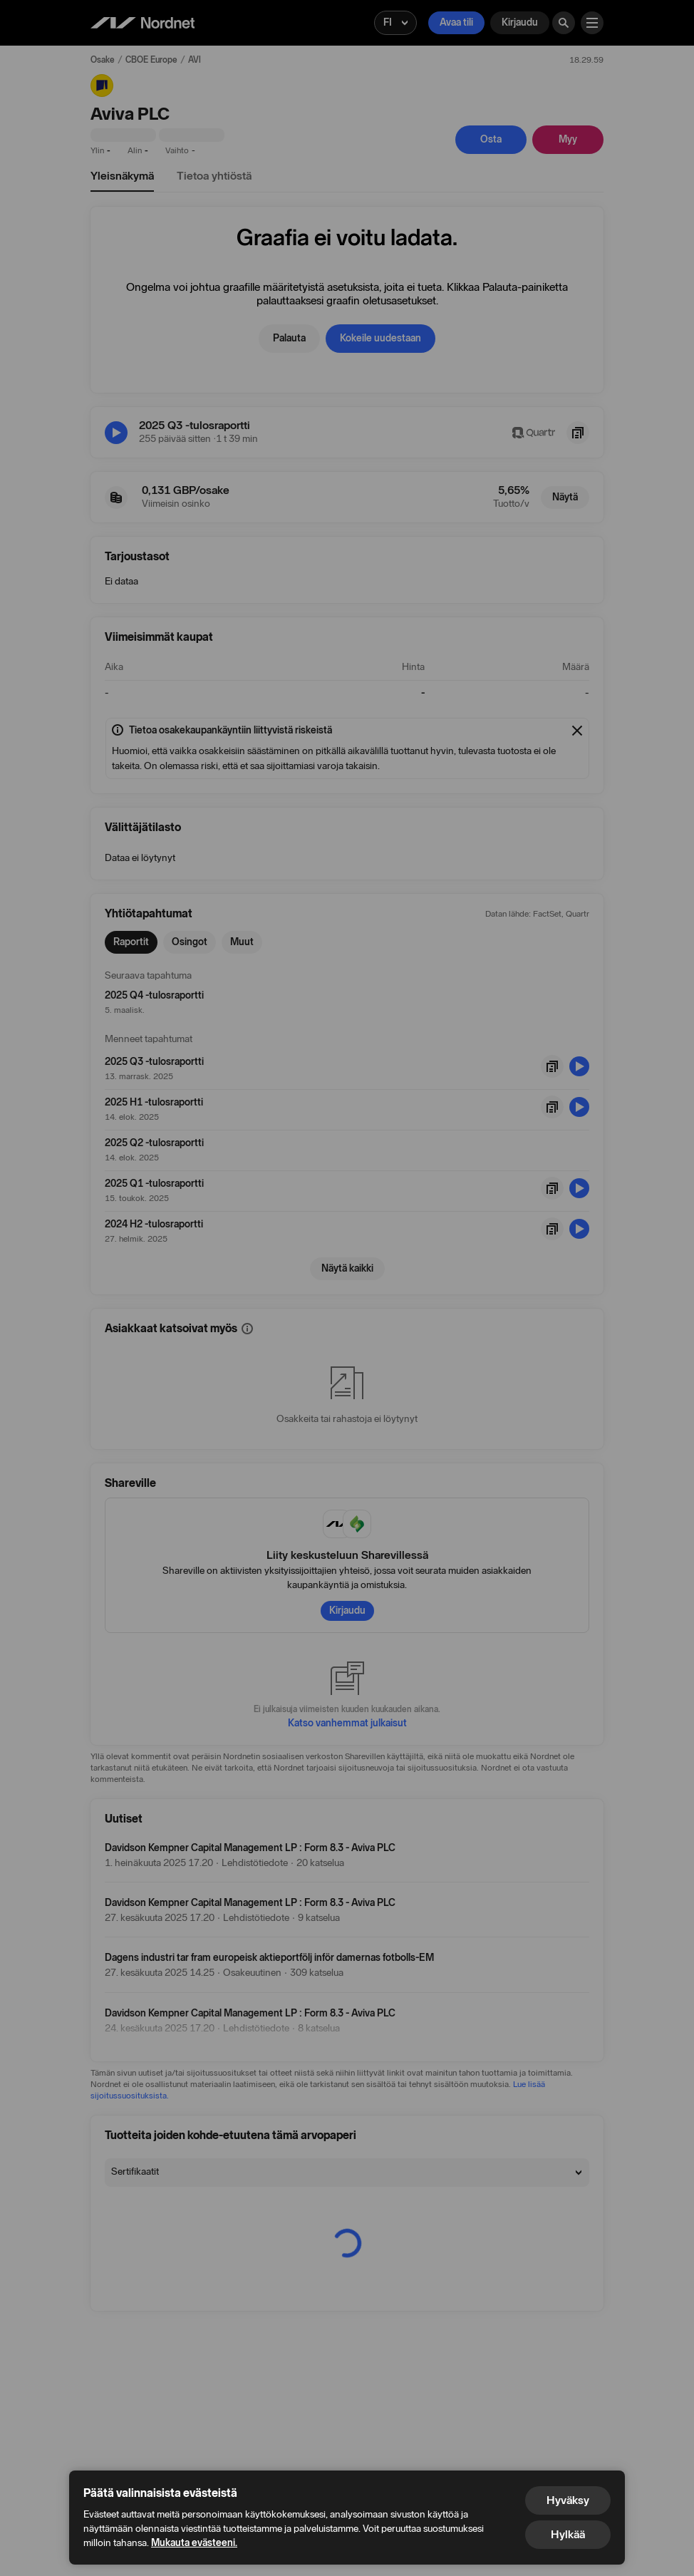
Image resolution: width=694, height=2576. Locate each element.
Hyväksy (568, 2500)
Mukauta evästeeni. (194, 2543)
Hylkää (568, 2534)
